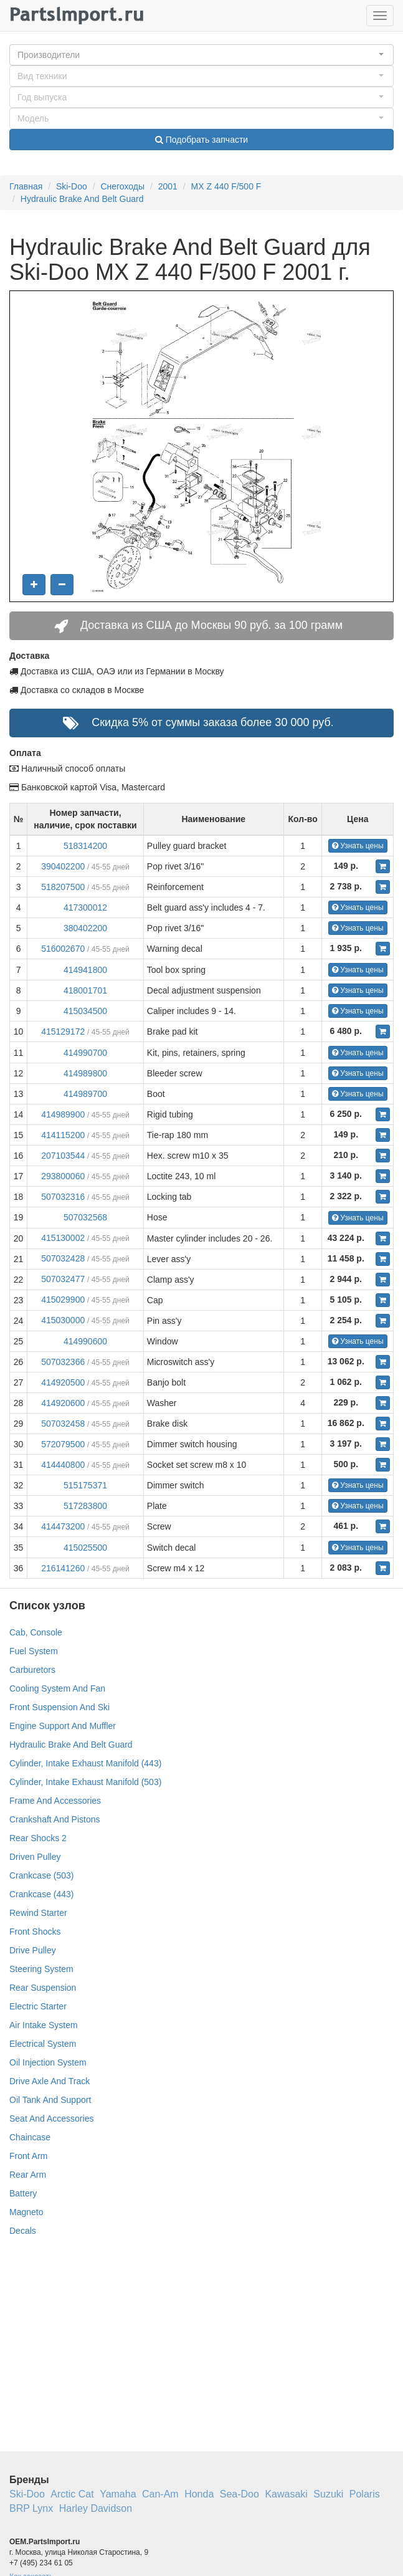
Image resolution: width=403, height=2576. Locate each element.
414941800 (85, 970)
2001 (168, 186)
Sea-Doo (239, 2494)
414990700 (85, 1053)
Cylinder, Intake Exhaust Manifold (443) (85, 1763)
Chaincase (29, 2137)
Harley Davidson (95, 2508)
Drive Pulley (32, 1950)
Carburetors (32, 1670)
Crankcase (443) (41, 1894)
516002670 (63, 949)
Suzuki (328, 2494)
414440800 (63, 1465)
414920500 (63, 1382)
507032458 (63, 1424)
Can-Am (160, 2494)
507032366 (63, 1362)
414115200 (63, 1135)
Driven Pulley (34, 1857)
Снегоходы (122, 186)
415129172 (63, 1032)
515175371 (85, 1485)
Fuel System (33, 1651)
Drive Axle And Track (49, 2081)
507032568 (85, 1217)
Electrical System (42, 2044)
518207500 (63, 887)
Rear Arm (27, 2175)
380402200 (85, 928)
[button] (201, 54)
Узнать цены (358, 845)
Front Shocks (34, 1932)
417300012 (85, 907)
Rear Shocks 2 (38, 1838)
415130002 (63, 1238)
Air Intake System (43, 2025)
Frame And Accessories (55, 1801)
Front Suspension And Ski (59, 1707)
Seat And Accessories (51, 2119)
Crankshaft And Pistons (54, 1819)
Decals (22, 2231)
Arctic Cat (71, 2494)
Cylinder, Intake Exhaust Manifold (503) (85, 1782)
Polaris (364, 2494)
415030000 (63, 1320)
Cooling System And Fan (57, 1688)
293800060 (63, 1176)
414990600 (85, 1341)
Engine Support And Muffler (62, 1726)
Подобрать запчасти (201, 140)
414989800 (85, 1073)
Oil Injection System (48, 2062)
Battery (23, 2193)
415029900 (63, 1300)
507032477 (63, 1279)
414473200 (63, 1526)
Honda (199, 2494)
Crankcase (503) (41, 1875)
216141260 (63, 1568)
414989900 (63, 1114)
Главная (25, 186)
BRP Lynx (31, 2508)
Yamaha (118, 2494)
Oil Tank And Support (50, 2100)
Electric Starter (38, 2006)
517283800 (85, 1506)
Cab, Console (35, 1632)
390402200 (63, 866)
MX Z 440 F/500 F (226, 186)
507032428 (63, 1258)
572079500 (63, 1444)
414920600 (63, 1403)
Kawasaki (286, 2494)
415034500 (85, 1011)
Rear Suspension (42, 1988)
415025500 (85, 1548)
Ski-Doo (71, 186)
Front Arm (28, 2156)
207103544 (63, 1156)
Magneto (26, 2212)
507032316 (63, 1197)
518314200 (85, 846)
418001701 (85, 990)
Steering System (41, 1969)
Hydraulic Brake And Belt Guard (82, 199)
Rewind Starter (38, 1913)
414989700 (85, 1094)
